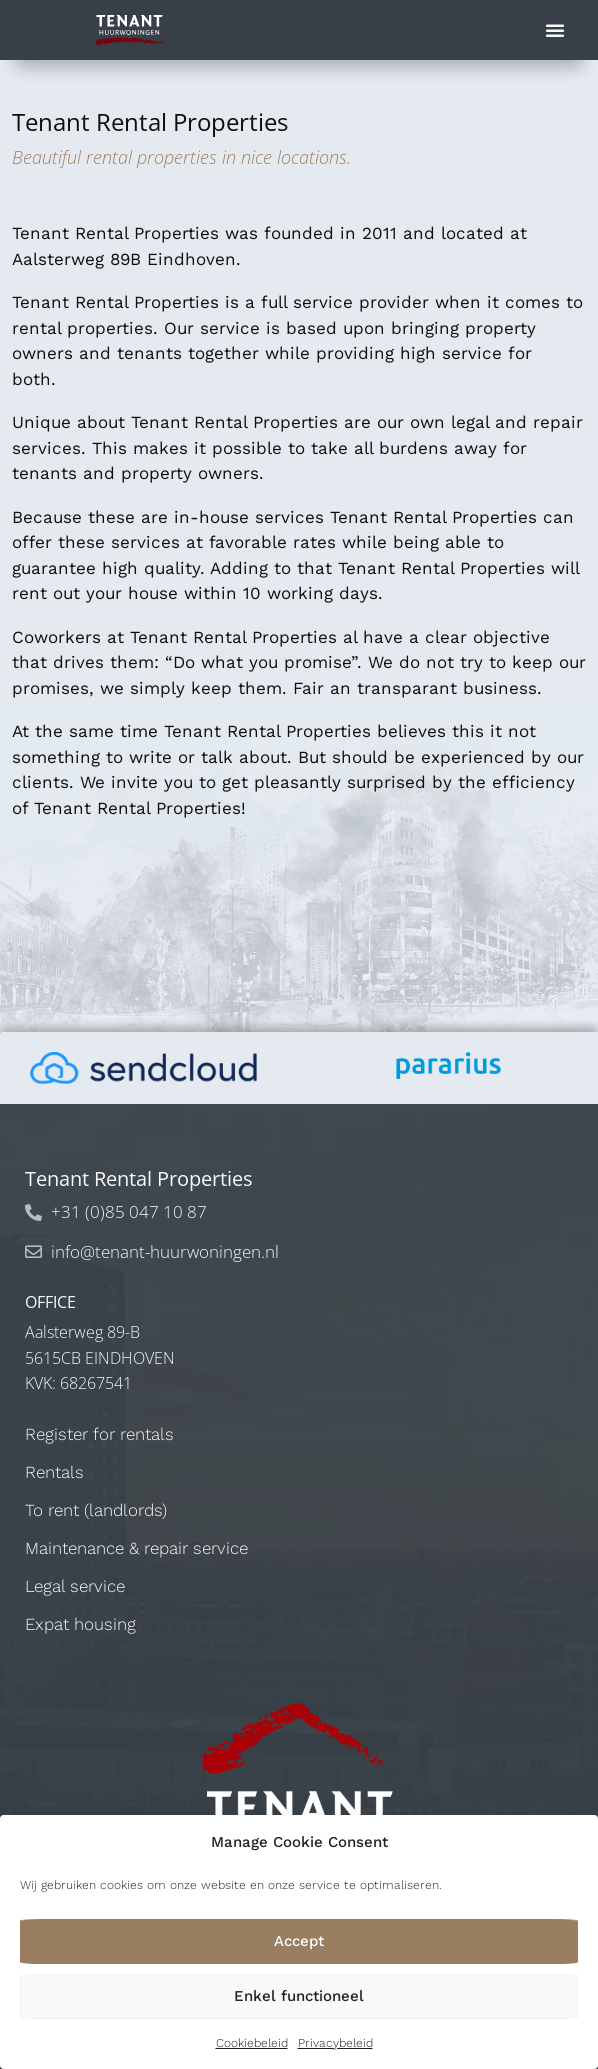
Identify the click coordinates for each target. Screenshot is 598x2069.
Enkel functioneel (299, 1996)
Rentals (54, 1472)
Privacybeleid (335, 2043)
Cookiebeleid (252, 2043)
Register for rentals (99, 1434)
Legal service (75, 1586)
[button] (555, 30)
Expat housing (80, 1624)
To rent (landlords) (96, 1510)
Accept (299, 1941)
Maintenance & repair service (136, 1548)
